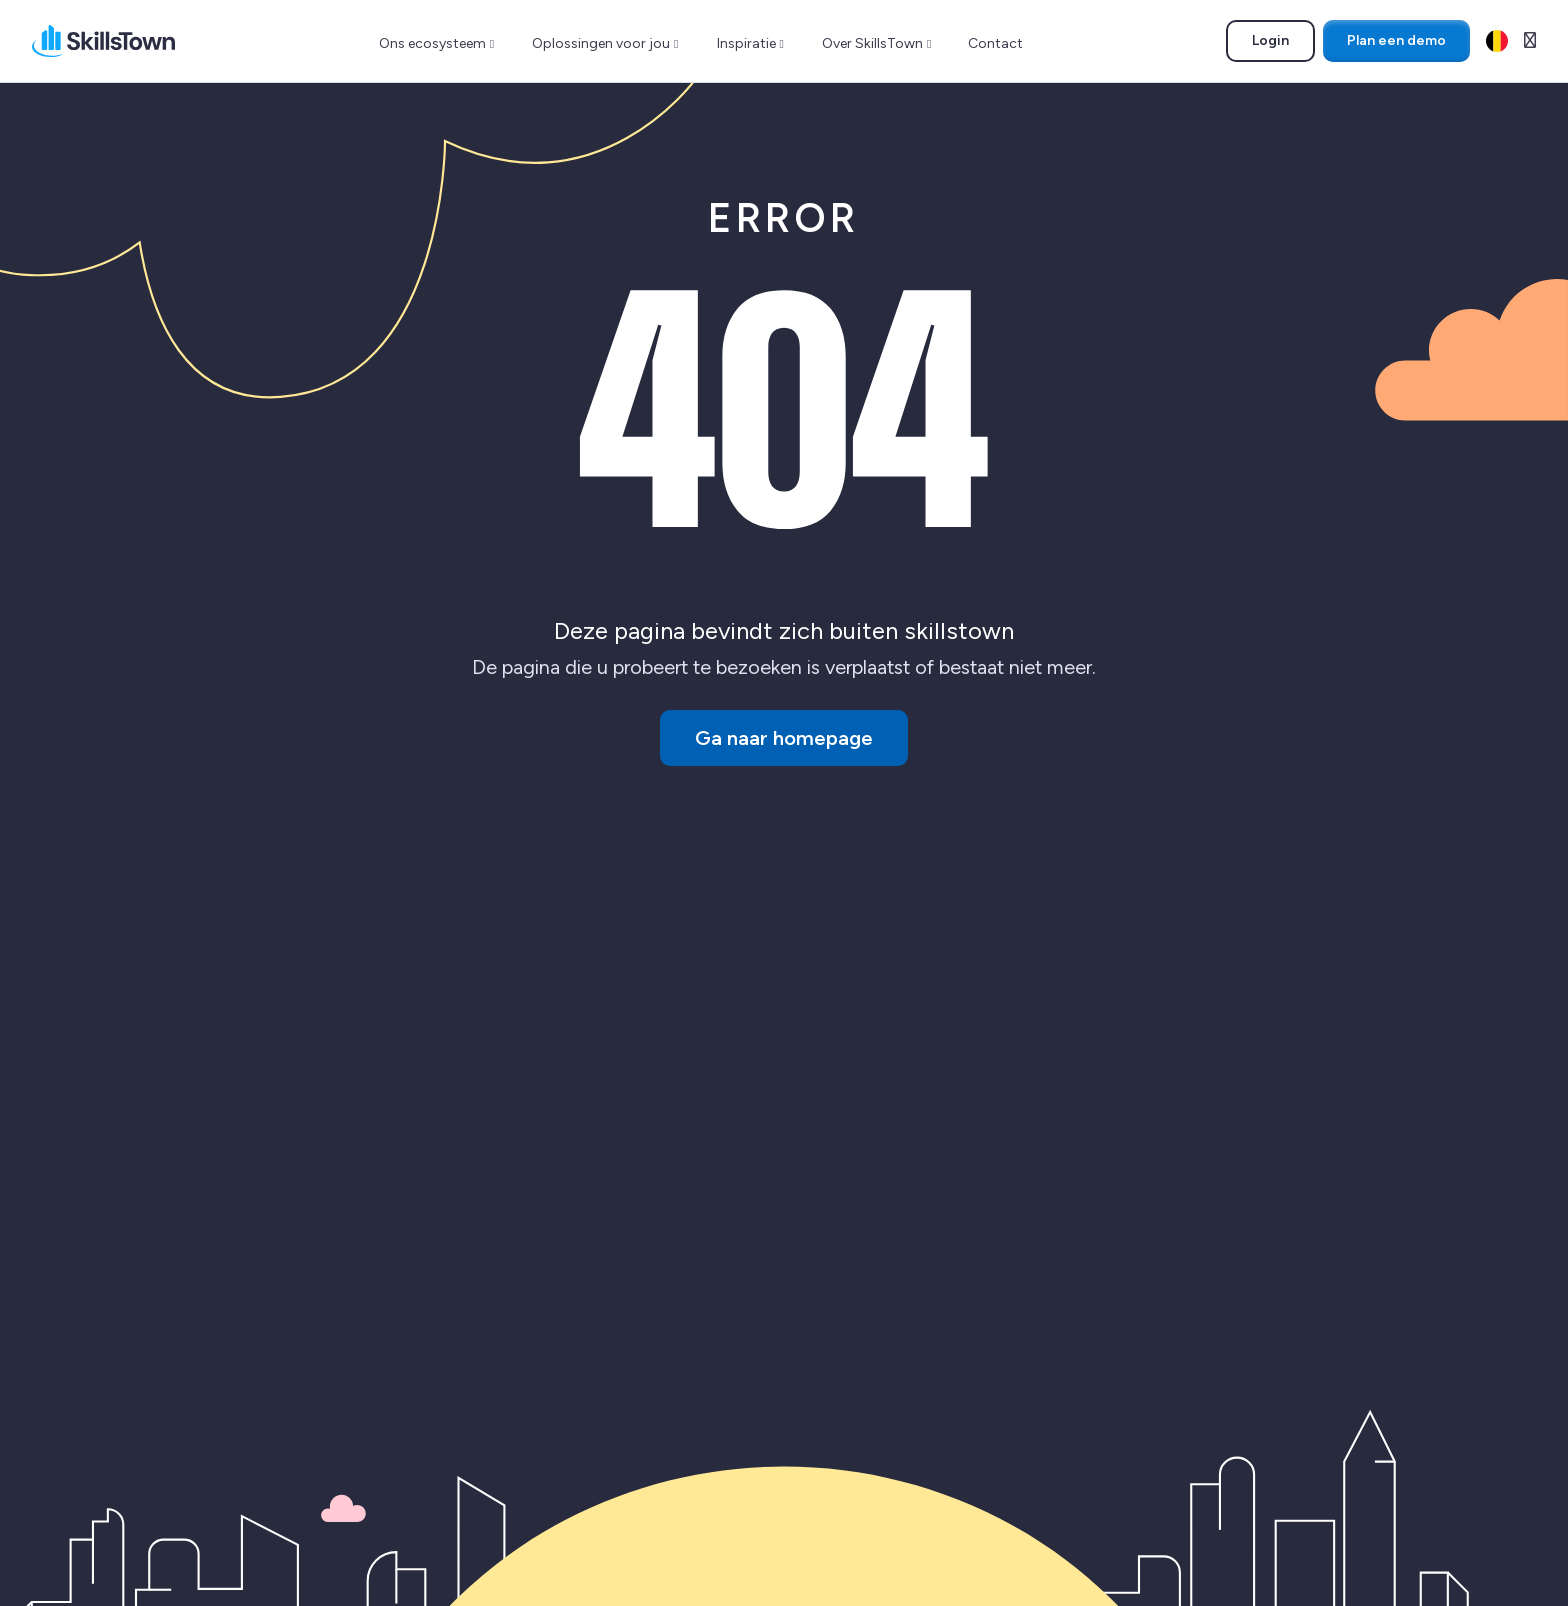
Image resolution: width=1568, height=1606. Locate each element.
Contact (995, 43)
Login (1283, 44)
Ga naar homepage (784, 738)
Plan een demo (1396, 40)
